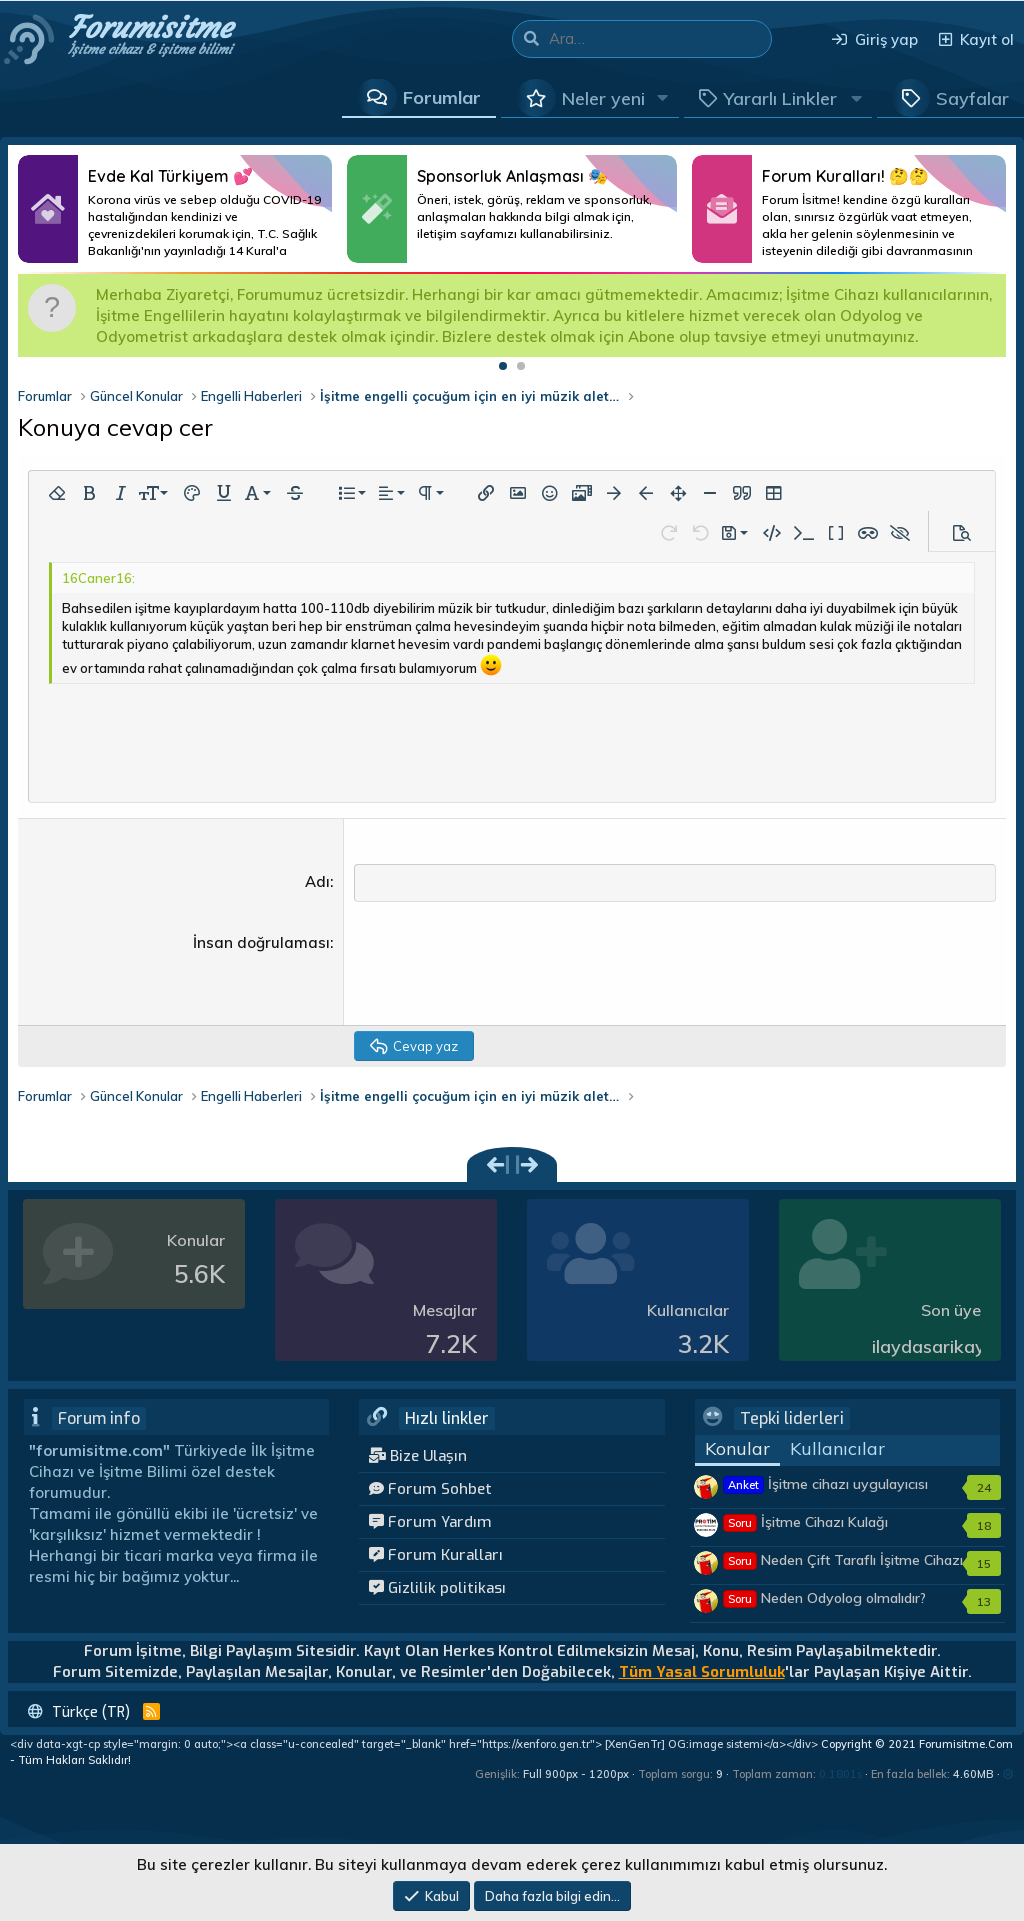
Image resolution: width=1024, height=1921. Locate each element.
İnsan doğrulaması (261, 943)
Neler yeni (603, 98)
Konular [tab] (737, 1450)
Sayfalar (972, 98)
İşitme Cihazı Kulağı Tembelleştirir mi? (805, 1533)
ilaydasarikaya (934, 1347)
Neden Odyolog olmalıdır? (824, 1599)
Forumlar (442, 97)
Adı (317, 881)
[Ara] (660, 39)
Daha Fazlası (175, 209)
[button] (663, 98)
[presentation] (506, 972)
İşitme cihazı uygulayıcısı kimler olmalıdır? (825, 1495)
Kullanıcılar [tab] (837, 1450)
